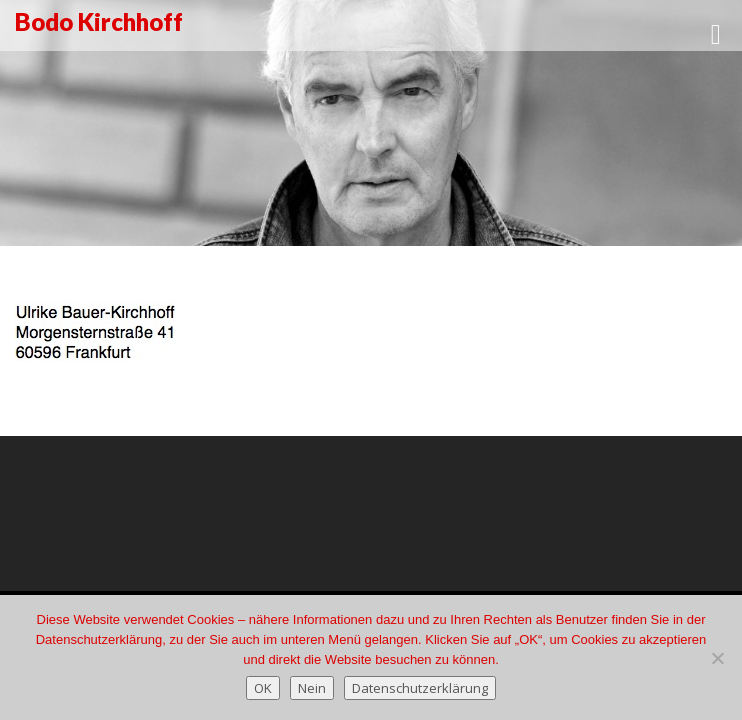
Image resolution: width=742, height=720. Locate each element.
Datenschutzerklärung (420, 688)
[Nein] (717, 658)
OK (263, 688)
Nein (312, 688)
